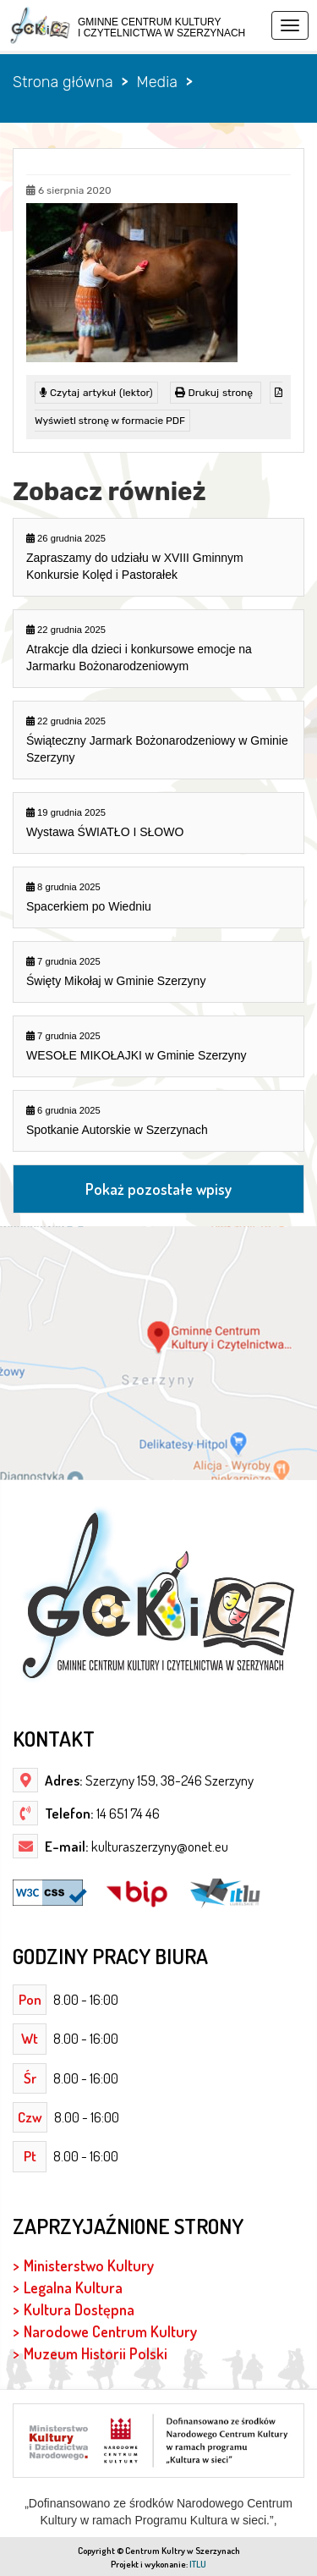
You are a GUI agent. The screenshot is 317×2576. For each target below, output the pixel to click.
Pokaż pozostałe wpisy (158, 1188)
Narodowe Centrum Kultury (110, 2331)
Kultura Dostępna (79, 2309)
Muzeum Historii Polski (95, 2353)
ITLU (197, 2564)
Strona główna (63, 82)
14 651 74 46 (127, 1813)
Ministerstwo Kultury (89, 2265)
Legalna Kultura (73, 2287)
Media (156, 82)
